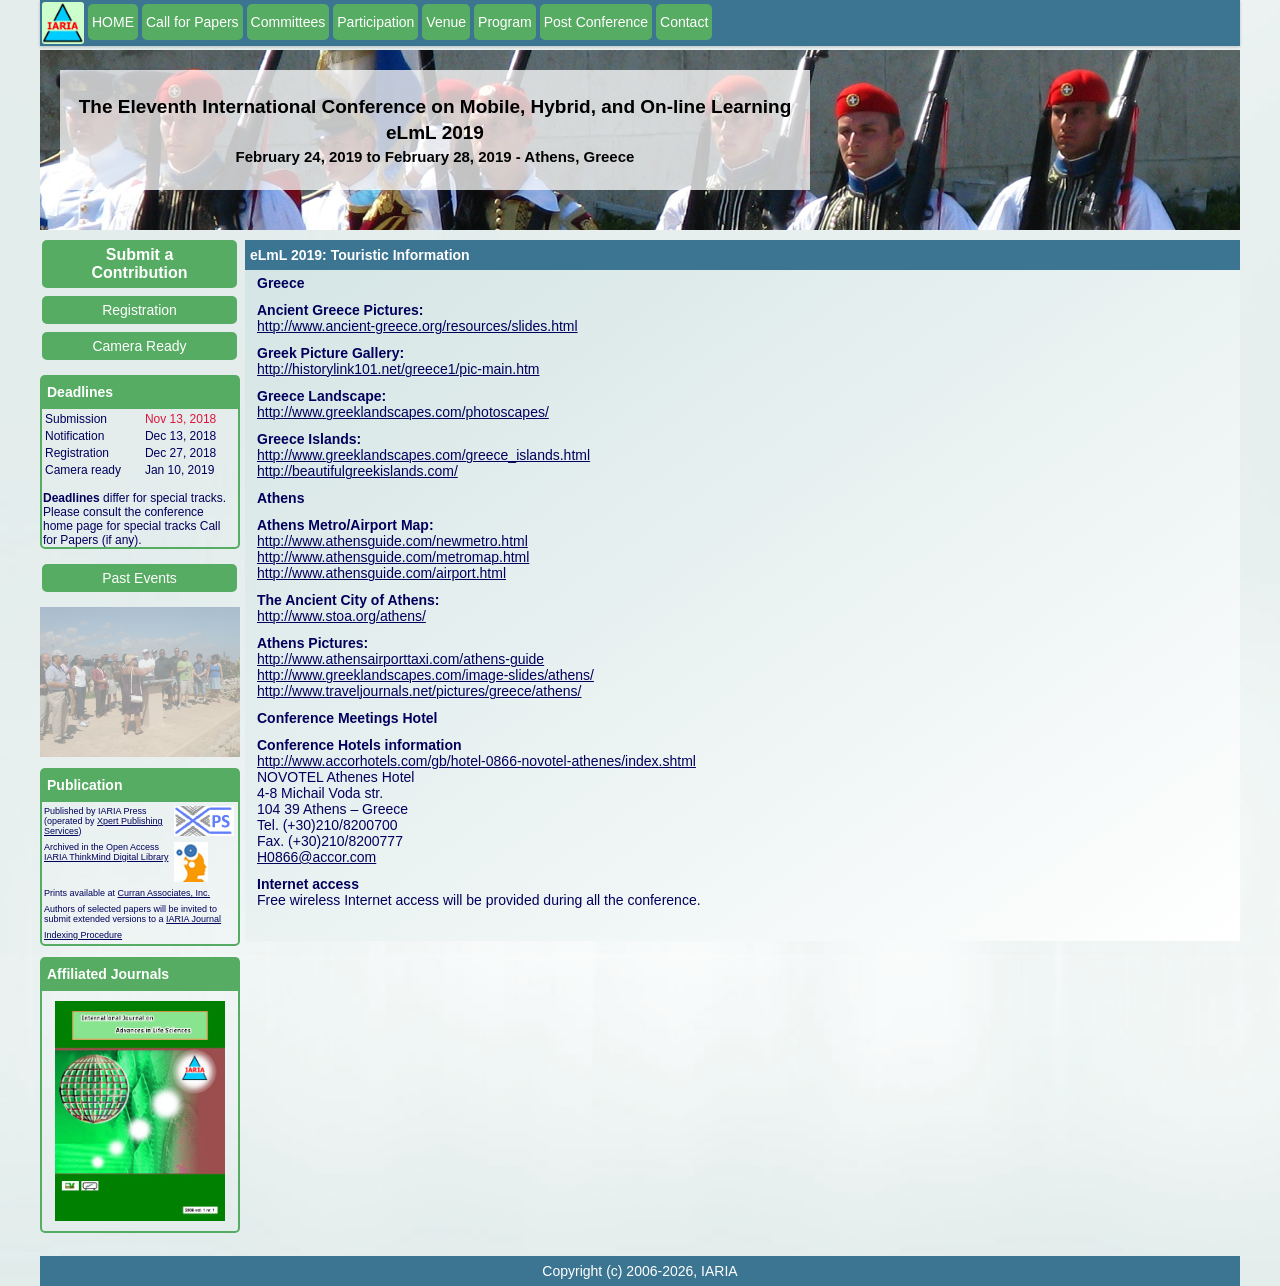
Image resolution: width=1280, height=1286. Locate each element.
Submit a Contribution (140, 263)
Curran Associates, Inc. (164, 893)
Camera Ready (139, 346)
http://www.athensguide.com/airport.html (381, 573)
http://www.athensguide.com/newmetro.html (392, 541)
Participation (375, 22)
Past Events (139, 578)
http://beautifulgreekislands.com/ (357, 471)
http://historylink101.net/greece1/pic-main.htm (398, 369)
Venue (446, 22)
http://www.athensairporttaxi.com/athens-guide (400, 659)
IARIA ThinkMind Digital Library (106, 857)
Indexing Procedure (83, 935)
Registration (139, 310)
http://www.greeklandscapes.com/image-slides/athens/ (425, 675)
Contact (684, 22)
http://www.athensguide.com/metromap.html (393, 557)
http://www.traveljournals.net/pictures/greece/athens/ (419, 691)
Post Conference (596, 22)
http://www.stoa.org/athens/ (341, 616)
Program (505, 22)
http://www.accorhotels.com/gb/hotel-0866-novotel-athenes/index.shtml (476, 761)
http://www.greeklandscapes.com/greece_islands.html (423, 455)
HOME (113, 22)
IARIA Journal (193, 919)
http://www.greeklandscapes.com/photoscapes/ (403, 412)
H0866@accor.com (316, 857)
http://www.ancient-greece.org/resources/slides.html (417, 326)
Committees (288, 22)
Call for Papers (192, 22)
